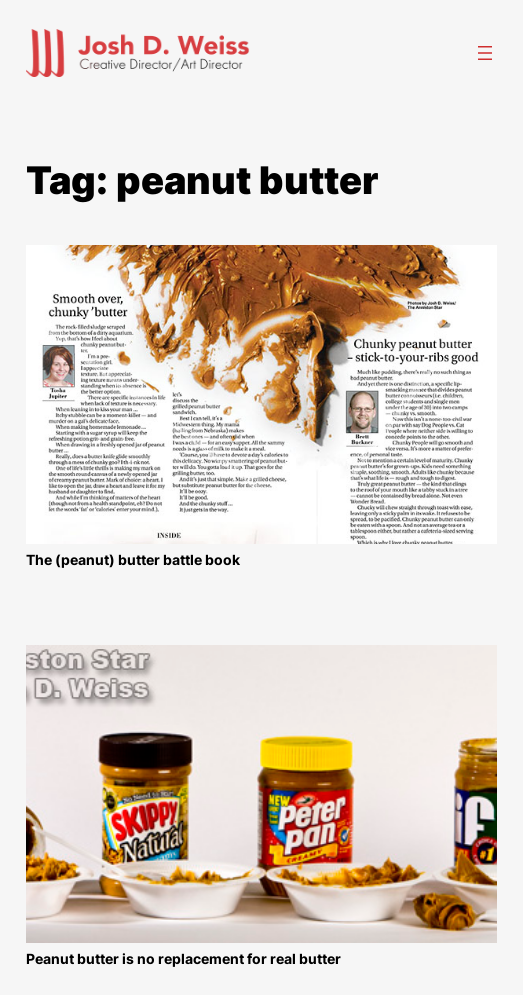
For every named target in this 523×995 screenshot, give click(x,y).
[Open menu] (485, 53)
